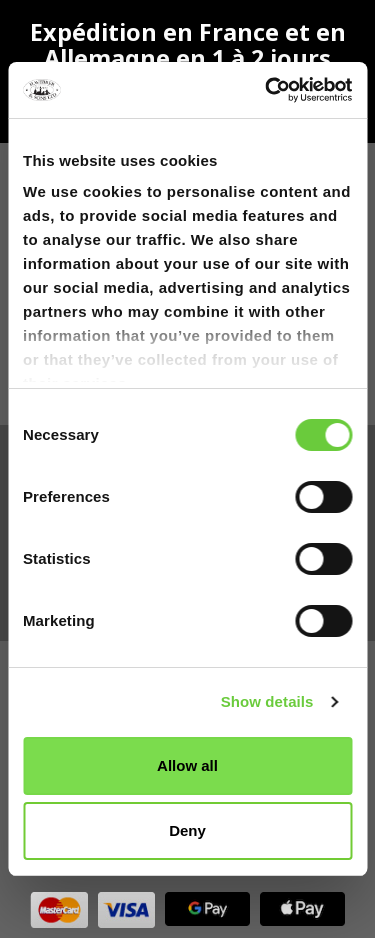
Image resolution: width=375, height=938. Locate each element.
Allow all (187, 765)
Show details (267, 701)
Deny (187, 830)
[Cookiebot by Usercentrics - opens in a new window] (267, 90)
